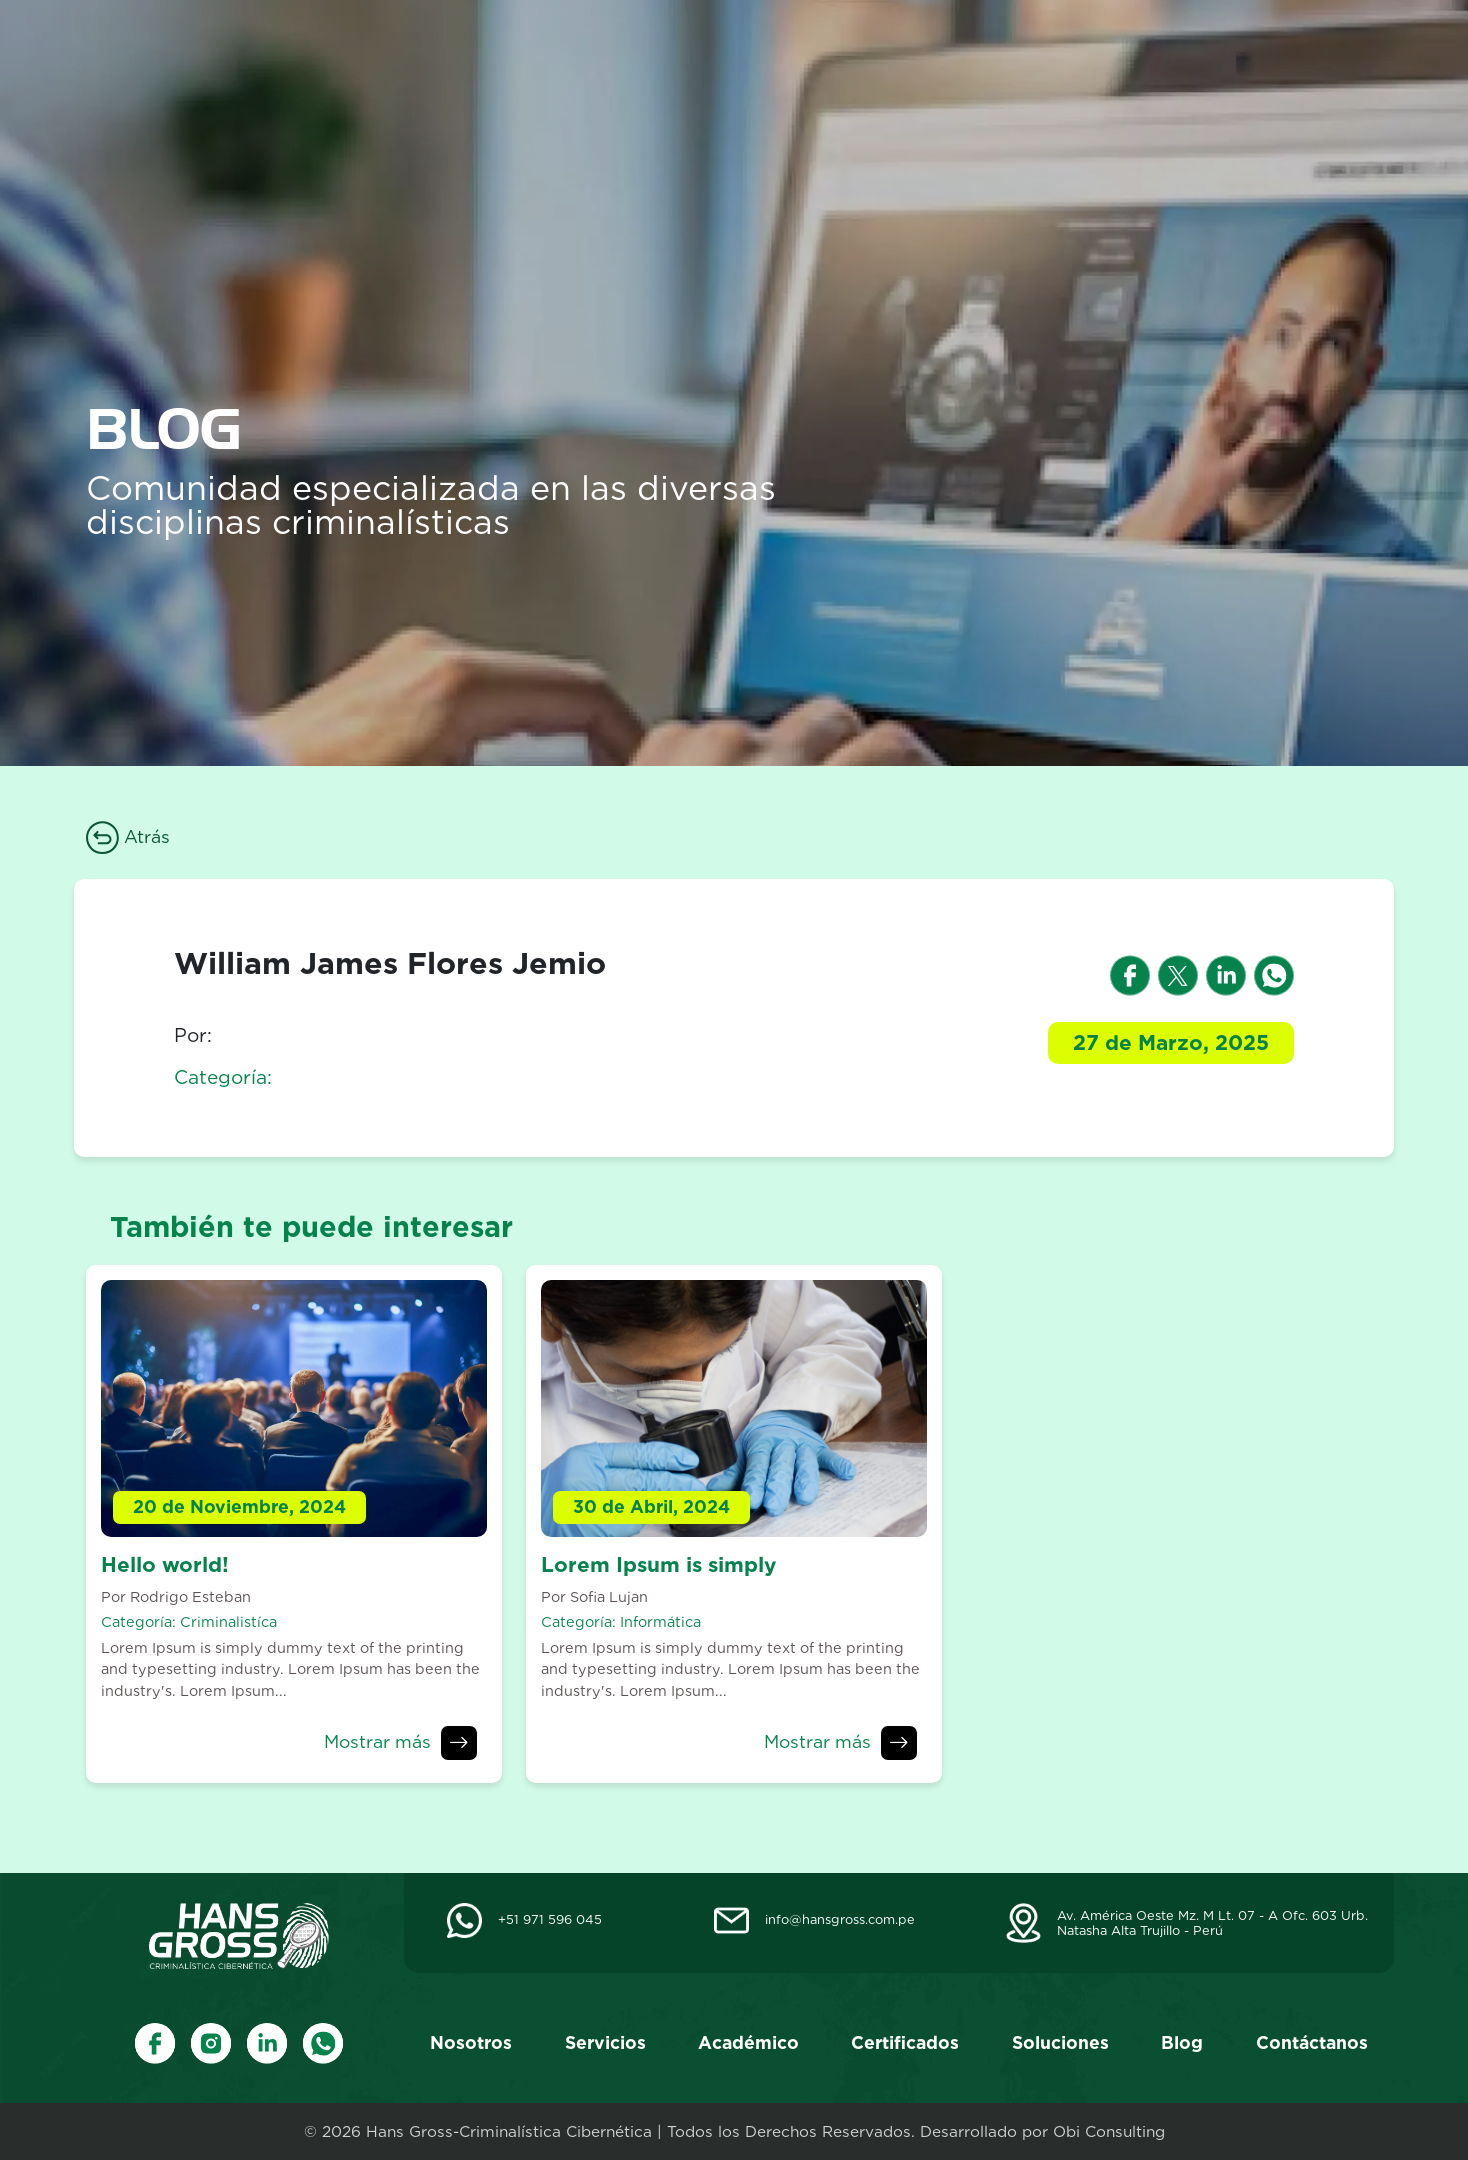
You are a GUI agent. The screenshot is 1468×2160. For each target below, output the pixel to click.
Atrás (128, 836)
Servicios (696, 55)
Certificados (958, 55)
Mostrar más (377, 1741)
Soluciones (1094, 55)
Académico (820, 55)
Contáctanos (1309, 55)
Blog (1197, 55)
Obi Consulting (1109, 2131)
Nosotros (581, 55)
